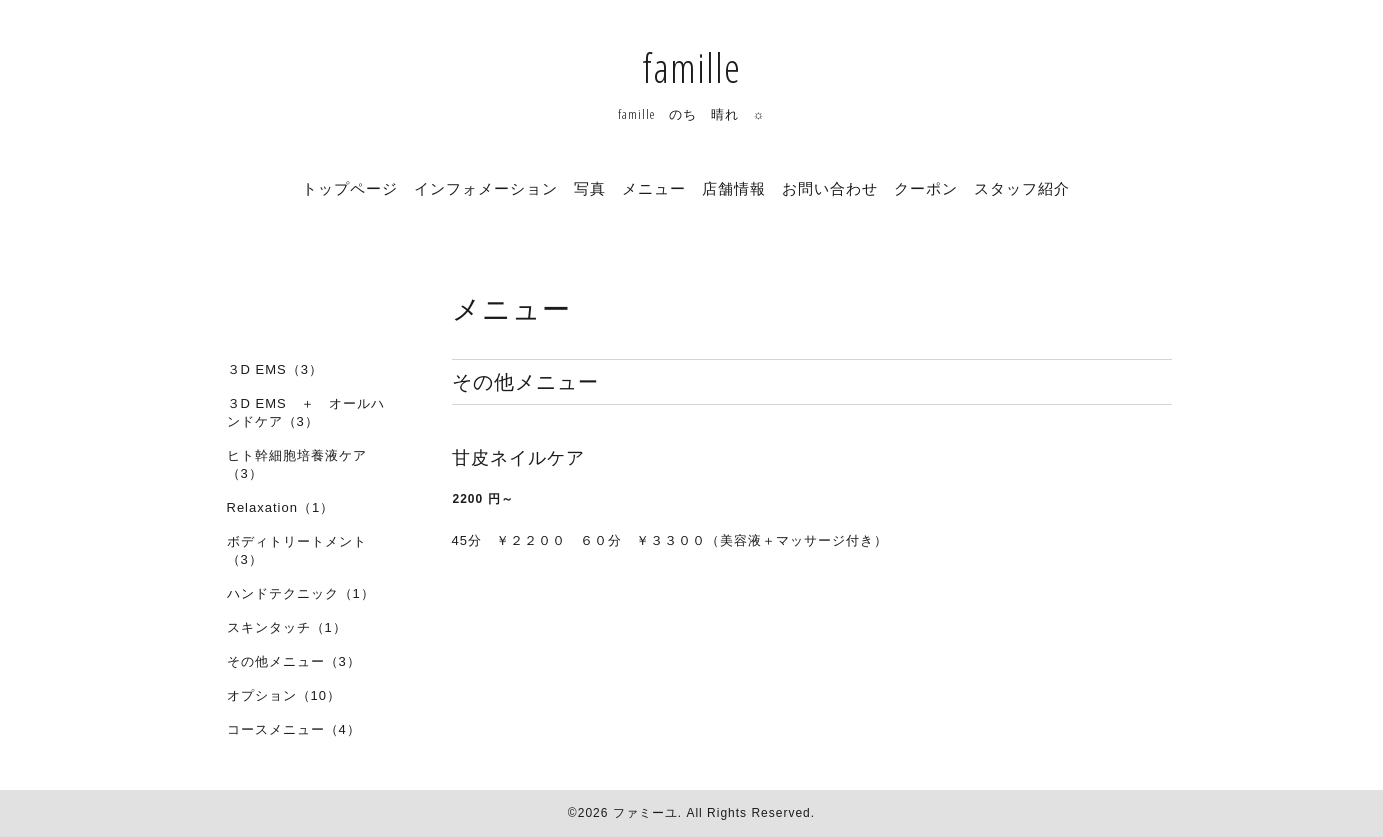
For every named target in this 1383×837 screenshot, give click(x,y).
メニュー (654, 188)
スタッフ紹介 (1022, 188)
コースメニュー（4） (294, 729)
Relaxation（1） (281, 507)
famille (691, 67)
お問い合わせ (830, 188)
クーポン (926, 188)
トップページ (350, 188)
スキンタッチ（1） (287, 627)
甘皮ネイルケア (518, 458)
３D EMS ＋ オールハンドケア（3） (306, 412)
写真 (590, 188)
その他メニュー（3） (294, 661)
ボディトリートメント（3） (297, 550)
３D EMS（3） (275, 369)
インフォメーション (486, 188)
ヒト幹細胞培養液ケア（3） (297, 464)
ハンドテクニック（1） (301, 593)
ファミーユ (645, 813)
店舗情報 (734, 188)
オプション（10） (284, 695)
